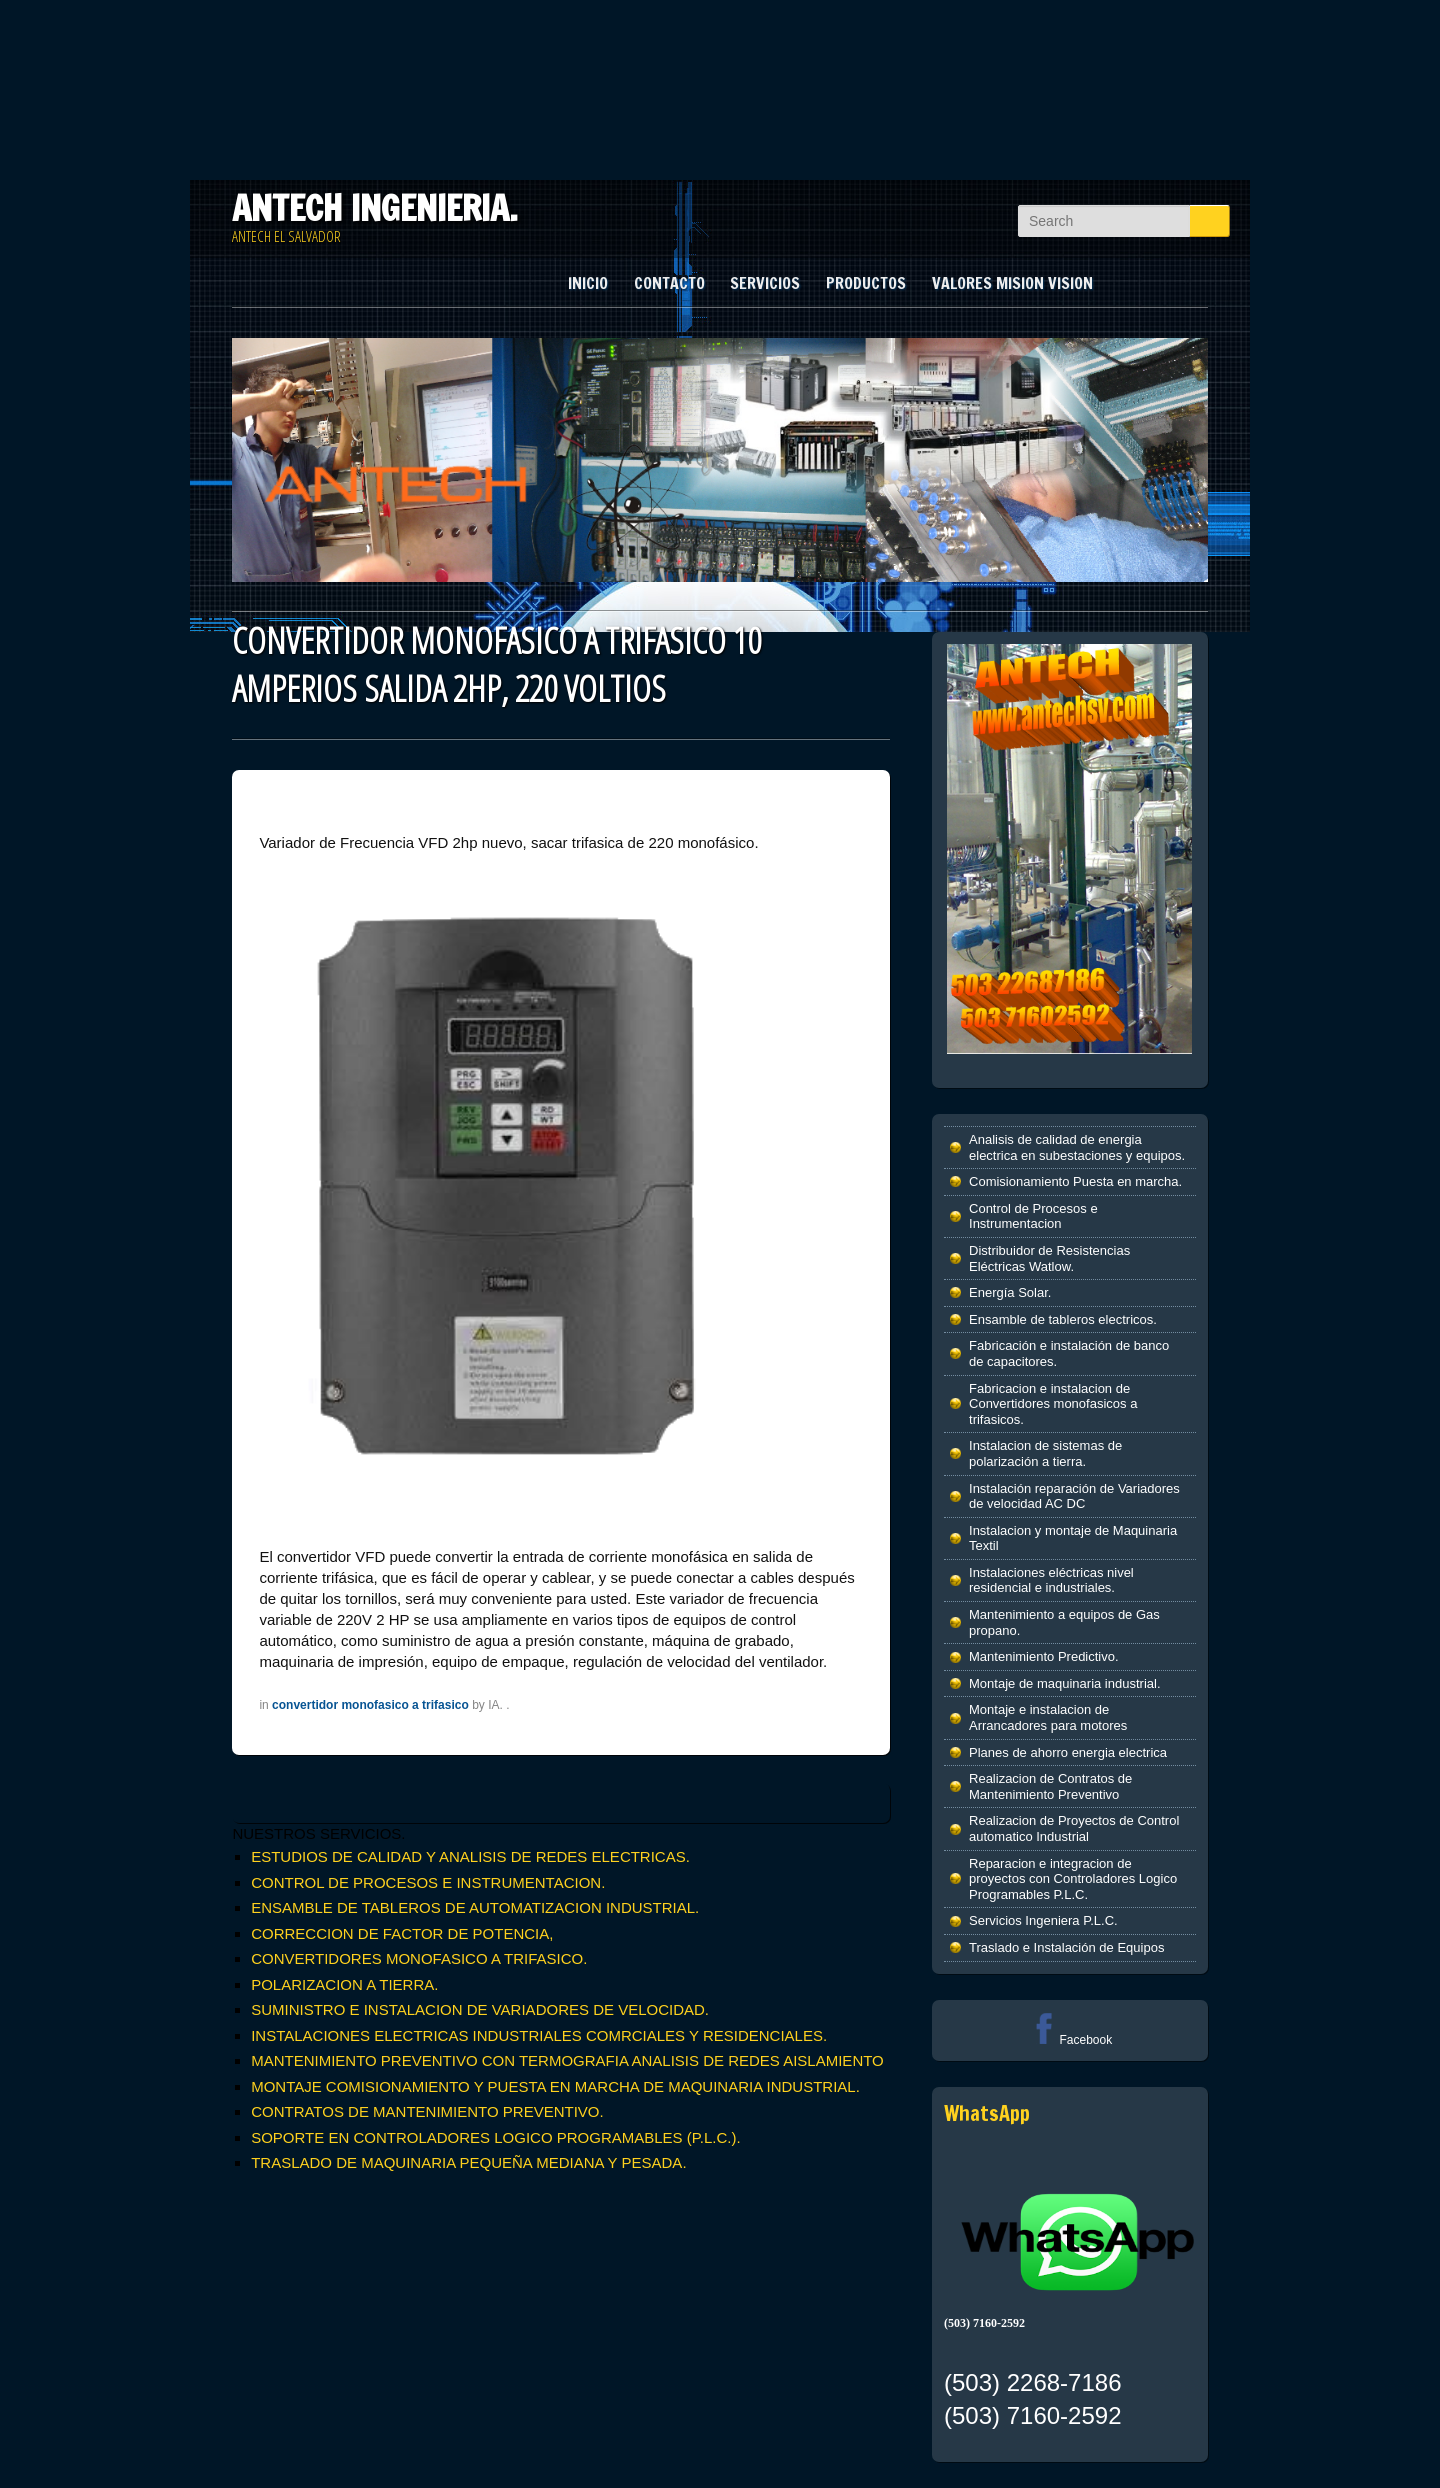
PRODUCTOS (866, 283)
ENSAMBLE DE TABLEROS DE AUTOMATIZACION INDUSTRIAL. (475, 1907)
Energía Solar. (1010, 1292)
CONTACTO (669, 283)
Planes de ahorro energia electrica (1068, 1752)
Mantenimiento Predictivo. (1044, 1656)
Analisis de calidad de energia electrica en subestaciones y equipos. (1077, 1147)
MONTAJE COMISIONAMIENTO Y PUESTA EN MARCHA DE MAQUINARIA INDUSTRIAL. (555, 2086)
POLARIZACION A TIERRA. (344, 1984)
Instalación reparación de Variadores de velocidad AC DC (1074, 1496)
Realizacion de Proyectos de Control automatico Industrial (1074, 1828)
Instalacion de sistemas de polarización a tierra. (1045, 1453)
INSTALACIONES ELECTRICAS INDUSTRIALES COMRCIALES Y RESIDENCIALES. (539, 2035)
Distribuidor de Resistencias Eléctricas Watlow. (1049, 1258)
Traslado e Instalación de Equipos (1066, 1947)
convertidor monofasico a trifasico (370, 1705)
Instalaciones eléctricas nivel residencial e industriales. (1051, 1580)
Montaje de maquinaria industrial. (1065, 1683)
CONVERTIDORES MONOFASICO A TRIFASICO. (419, 1958)
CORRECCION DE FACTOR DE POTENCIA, (402, 1933)
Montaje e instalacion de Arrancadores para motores (1048, 1717)
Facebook (1069, 2040)
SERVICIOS (765, 283)
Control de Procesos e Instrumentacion (1033, 1216)
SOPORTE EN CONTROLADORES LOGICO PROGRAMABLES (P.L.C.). (496, 2137)
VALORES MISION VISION (1012, 283)
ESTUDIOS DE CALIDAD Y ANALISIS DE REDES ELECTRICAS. (470, 1856)
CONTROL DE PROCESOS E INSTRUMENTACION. (428, 1882)
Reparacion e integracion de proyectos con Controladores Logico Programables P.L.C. (1073, 1879)
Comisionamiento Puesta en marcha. (1075, 1181)
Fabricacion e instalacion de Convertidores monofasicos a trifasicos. (1053, 1404)
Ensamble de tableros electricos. (1063, 1319)
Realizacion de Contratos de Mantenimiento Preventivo (1050, 1786)
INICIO (588, 283)
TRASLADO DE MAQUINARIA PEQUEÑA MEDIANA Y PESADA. (468, 2162)
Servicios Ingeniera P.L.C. (1043, 1920)
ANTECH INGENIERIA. (375, 208)
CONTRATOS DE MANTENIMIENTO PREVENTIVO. (427, 2111)
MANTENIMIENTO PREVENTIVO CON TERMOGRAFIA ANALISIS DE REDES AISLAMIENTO (567, 2060)
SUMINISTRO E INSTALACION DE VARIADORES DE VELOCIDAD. (480, 2009)
